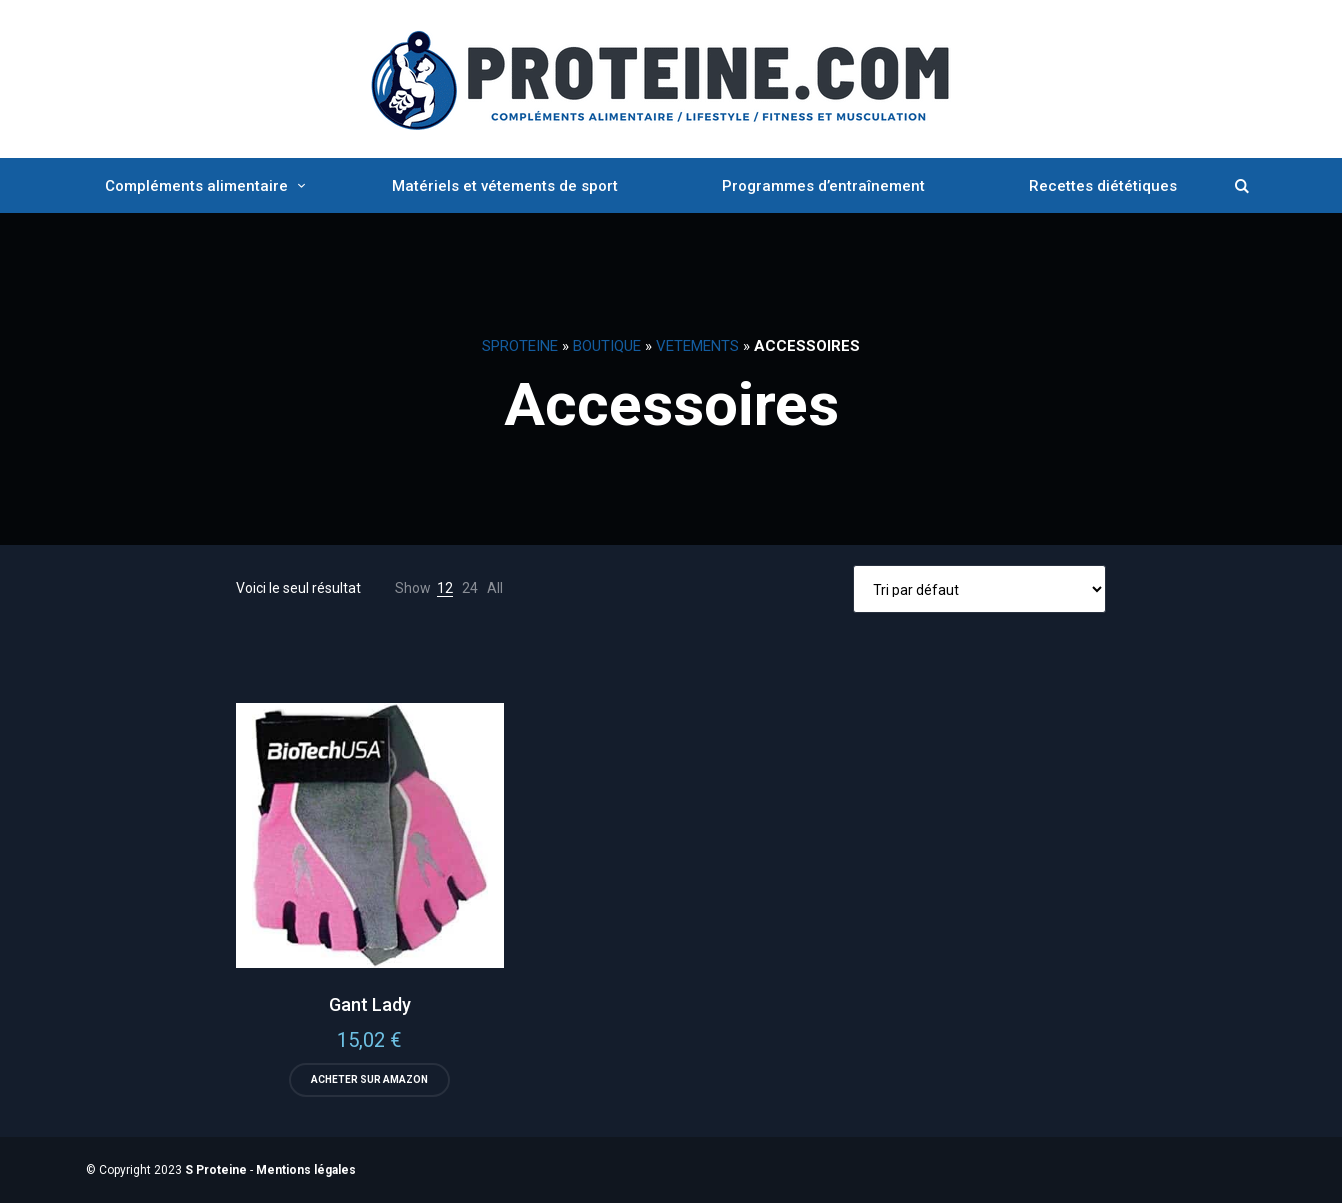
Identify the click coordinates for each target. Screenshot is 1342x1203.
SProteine (520, 346)
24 (470, 588)
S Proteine (216, 1170)
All (495, 588)
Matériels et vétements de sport (505, 186)
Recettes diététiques (1103, 186)
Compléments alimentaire (196, 186)
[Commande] (979, 589)
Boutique (607, 346)
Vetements (697, 346)
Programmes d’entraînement (823, 186)
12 (445, 588)
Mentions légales (306, 1170)
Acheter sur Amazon (369, 1079)
